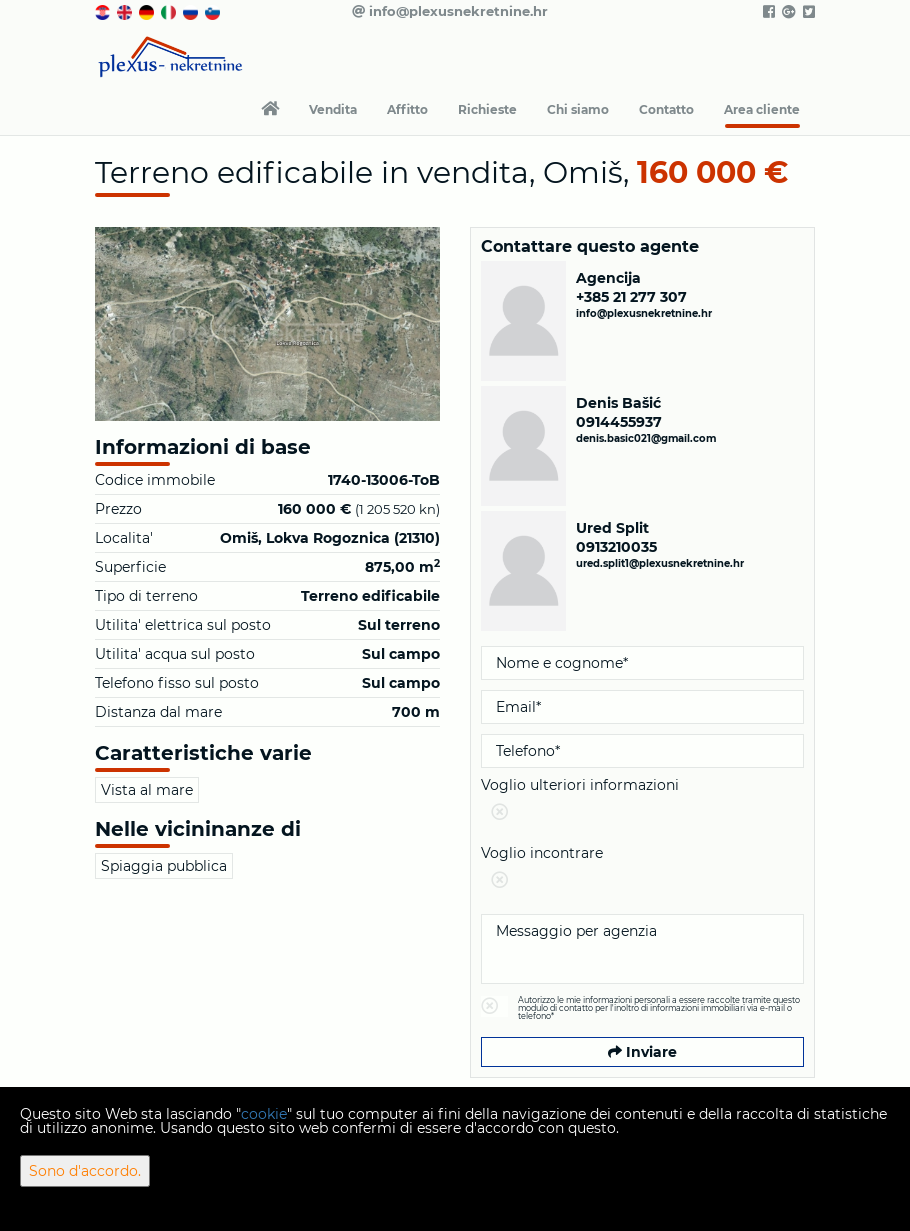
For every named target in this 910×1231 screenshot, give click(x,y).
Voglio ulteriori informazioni (642, 802)
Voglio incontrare (642, 870)
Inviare (642, 1052)
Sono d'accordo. (85, 1171)
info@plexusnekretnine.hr (450, 11)
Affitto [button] (407, 109)
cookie (264, 1114)
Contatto (666, 109)
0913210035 (616, 547)
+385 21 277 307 (631, 297)
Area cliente (762, 109)
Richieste (487, 109)
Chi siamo (578, 109)
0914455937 (619, 422)
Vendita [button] (333, 109)
